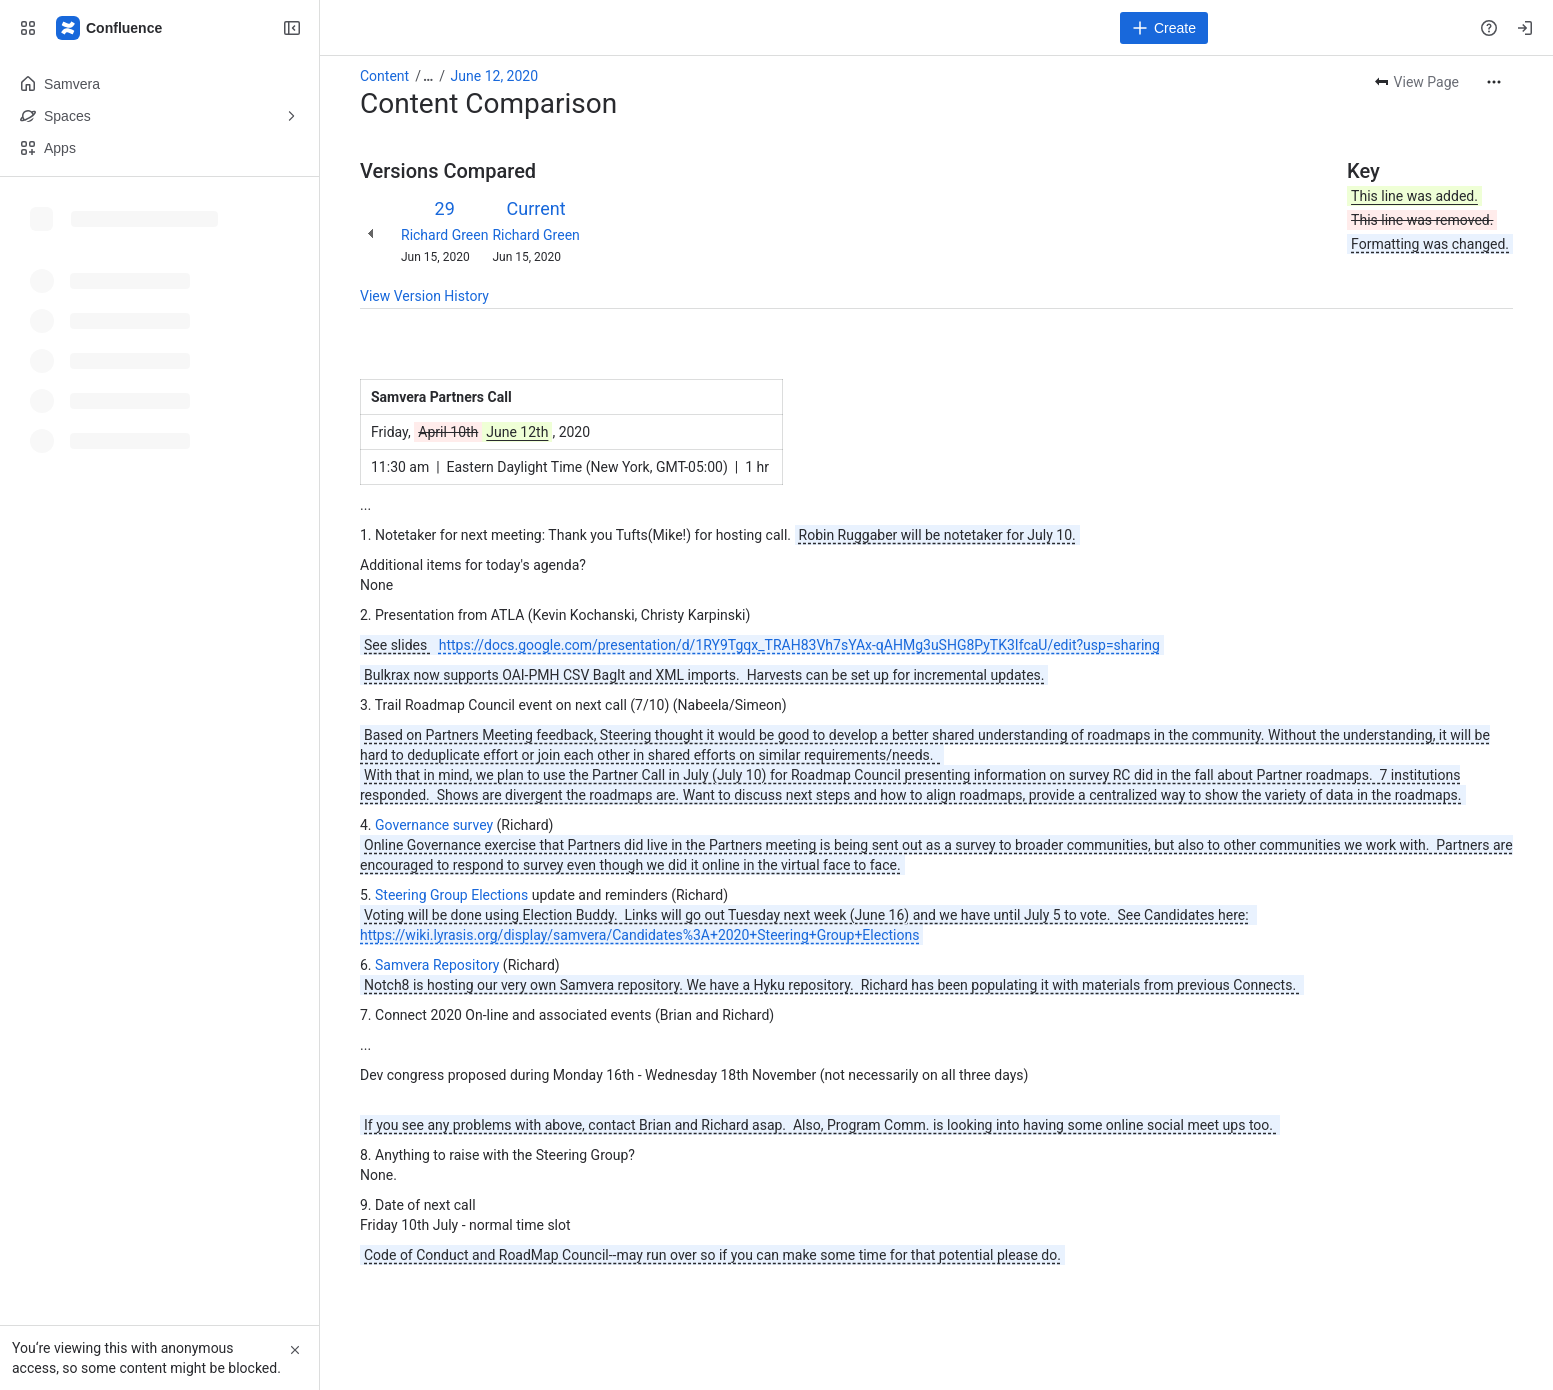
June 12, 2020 (495, 76)
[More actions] (1494, 82)
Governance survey (434, 825)
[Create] (1164, 28)
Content (384, 76)
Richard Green (444, 235)
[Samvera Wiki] (110, 28)
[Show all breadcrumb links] (428, 76)
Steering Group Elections (451, 895)
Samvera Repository (437, 965)
